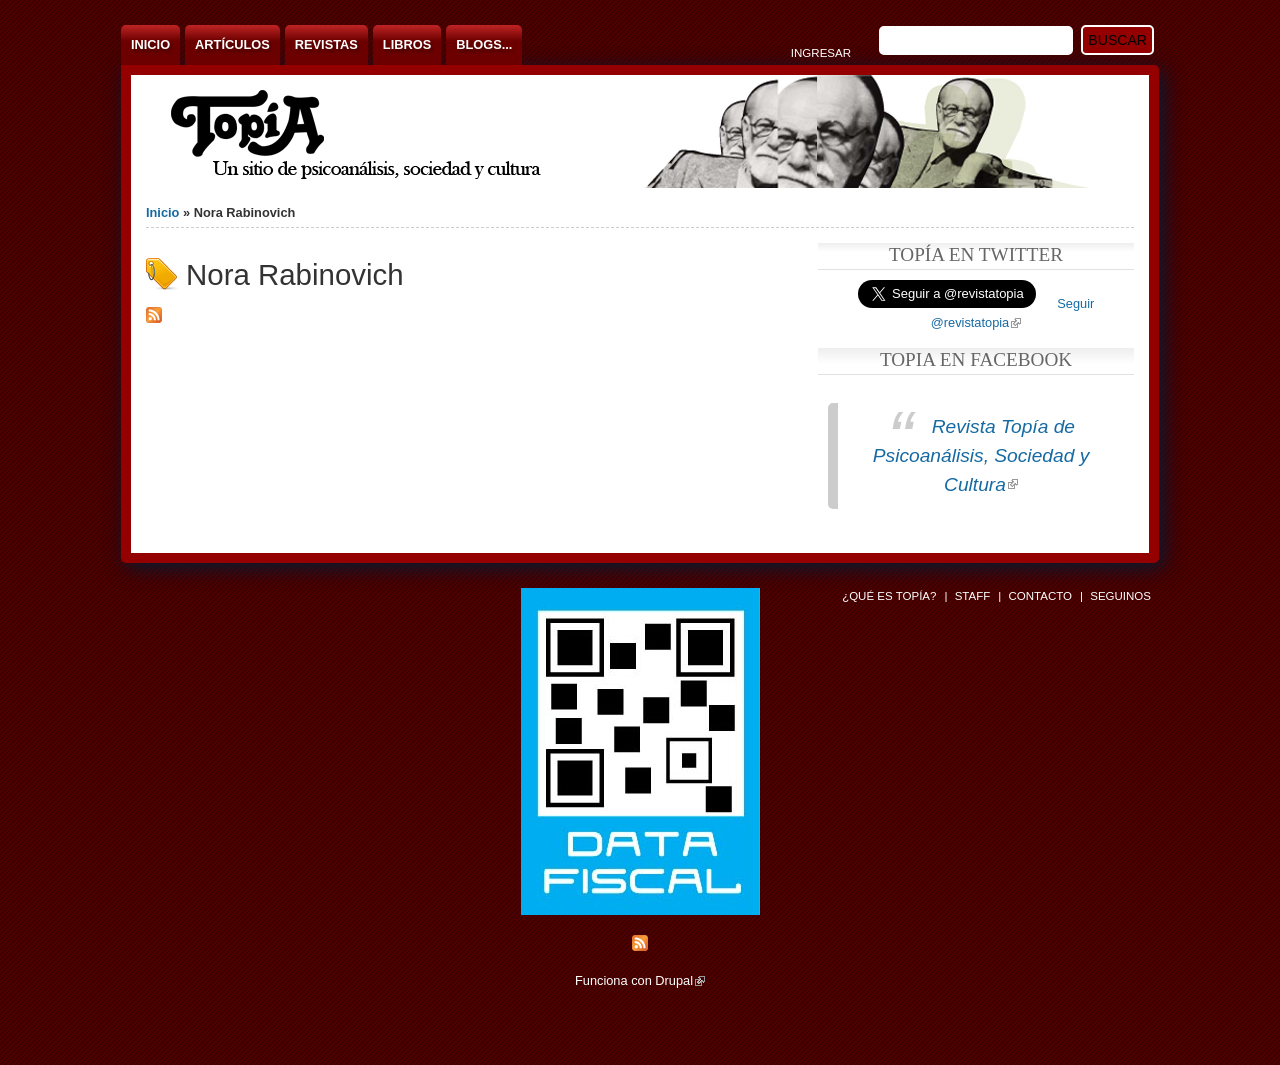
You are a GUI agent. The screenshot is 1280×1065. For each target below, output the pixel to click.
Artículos (232, 44)
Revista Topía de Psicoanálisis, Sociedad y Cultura (981, 455)
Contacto (1040, 596)
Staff (973, 596)
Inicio (150, 44)
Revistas (326, 44)
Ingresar (821, 53)
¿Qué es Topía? (889, 596)
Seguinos (1120, 596)
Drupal (680, 980)
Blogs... (484, 44)
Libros (407, 44)
